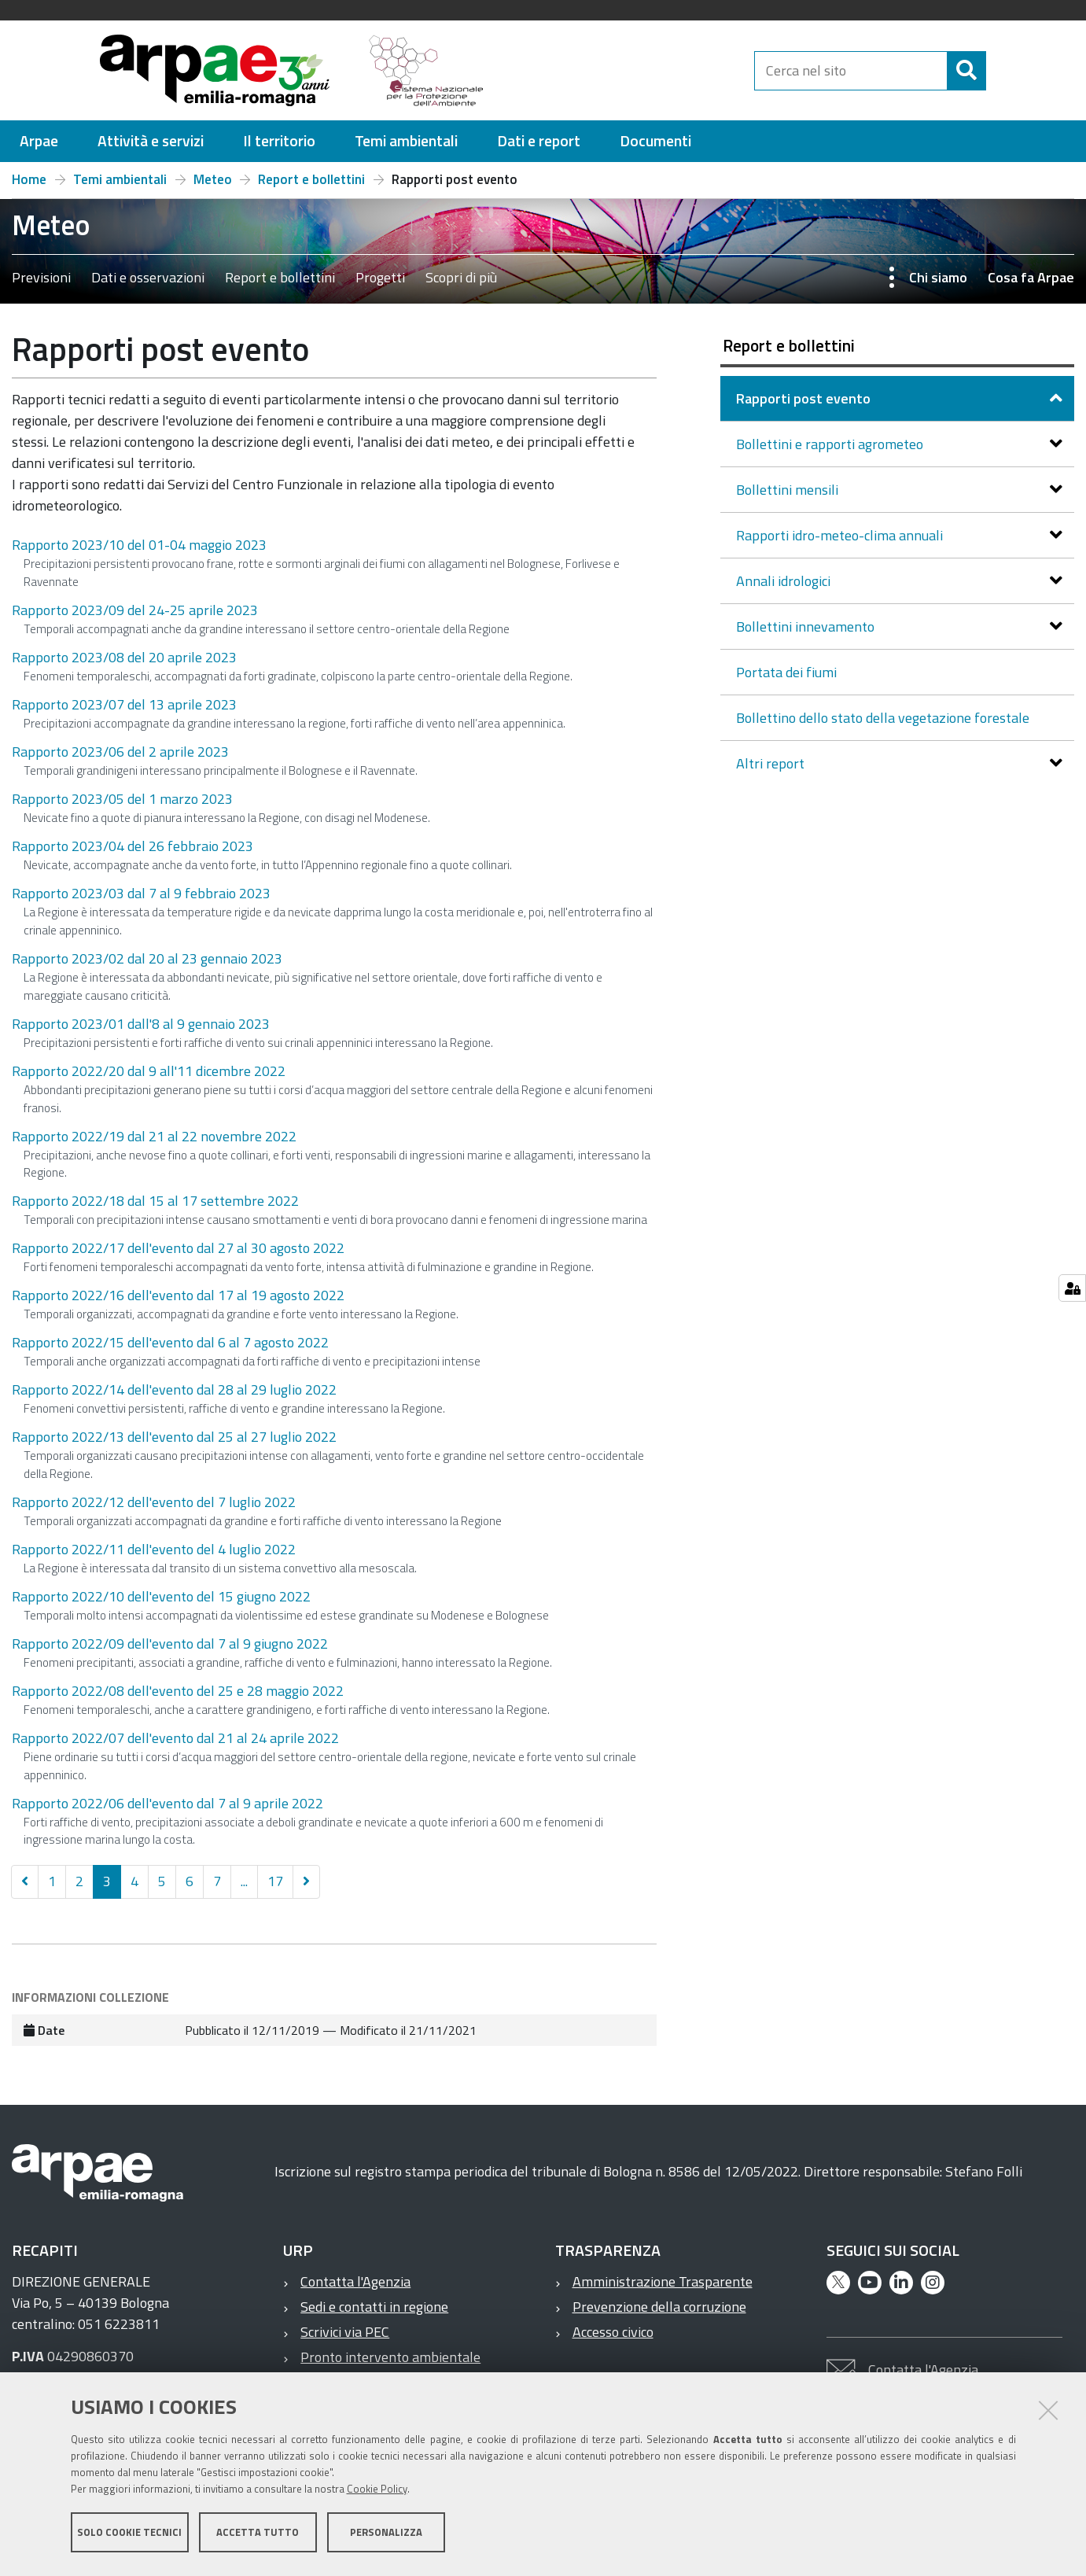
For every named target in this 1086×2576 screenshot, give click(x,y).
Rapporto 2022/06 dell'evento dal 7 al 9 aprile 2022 (167, 1803)
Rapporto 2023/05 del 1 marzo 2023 (122, 798)
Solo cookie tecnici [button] (129, 2535)
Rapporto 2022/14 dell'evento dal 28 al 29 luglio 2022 (174, 1389)
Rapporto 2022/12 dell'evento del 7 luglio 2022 (154, 1502)
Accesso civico (612, 2331)
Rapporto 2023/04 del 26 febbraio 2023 (132, 846)
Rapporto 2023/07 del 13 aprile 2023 (124, 704)
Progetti (380, 277)
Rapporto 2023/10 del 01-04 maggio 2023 (139, 544)
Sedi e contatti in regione (374, 2306)
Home (29, 179)
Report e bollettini (311, 179)
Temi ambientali (120, 179)
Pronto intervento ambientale (390, 2357)
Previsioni (41, 277)
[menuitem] (39, 141)
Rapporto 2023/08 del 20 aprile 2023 (124, 657)
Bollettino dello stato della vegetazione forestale (882, 717)
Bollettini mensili (788, 489)
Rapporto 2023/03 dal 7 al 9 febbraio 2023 (141, 893)
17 (275, 1881)
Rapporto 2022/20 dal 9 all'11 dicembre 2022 (148, 1071)
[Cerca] (998, 70)
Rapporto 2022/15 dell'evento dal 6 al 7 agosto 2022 (170, 1342)
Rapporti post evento (805, 398)
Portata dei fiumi (786, 672)
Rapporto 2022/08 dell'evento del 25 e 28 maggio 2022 (178, 1690)
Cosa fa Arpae (1031, 277)
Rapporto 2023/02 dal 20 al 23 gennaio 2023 (147, 958)
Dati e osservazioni (147, 277)
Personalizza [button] (386, 2535)
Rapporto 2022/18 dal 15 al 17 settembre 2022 (155, 1200)
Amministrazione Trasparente (662, 2281)
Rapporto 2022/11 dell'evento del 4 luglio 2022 (154, 1549)
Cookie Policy (377, 2492)
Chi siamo (938, 277)
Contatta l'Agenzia (355, 2281)
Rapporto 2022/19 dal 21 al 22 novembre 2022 (154, 1136)
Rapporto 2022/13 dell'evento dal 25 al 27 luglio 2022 (174, 1436)
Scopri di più (461, 277)
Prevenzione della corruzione (659, 2306)
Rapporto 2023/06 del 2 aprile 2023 (120, 751)
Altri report (772, 763)
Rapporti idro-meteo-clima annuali (841, 535)
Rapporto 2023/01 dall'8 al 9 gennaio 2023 (141, 1023)
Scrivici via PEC (344, 2331)
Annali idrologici (785, 580)
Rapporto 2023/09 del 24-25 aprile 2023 (135, 610)
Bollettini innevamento (807, 626)
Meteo (212, 179)
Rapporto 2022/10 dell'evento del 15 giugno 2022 (161, 1596)
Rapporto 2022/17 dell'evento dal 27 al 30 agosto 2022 (178, 1248)
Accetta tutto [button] (257, 2535)
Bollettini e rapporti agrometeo (831, 444)
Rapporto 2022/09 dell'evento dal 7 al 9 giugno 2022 (170, 1643)
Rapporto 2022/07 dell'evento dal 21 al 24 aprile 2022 (175, 1738)
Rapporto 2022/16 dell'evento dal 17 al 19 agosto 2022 (178, 1295)
